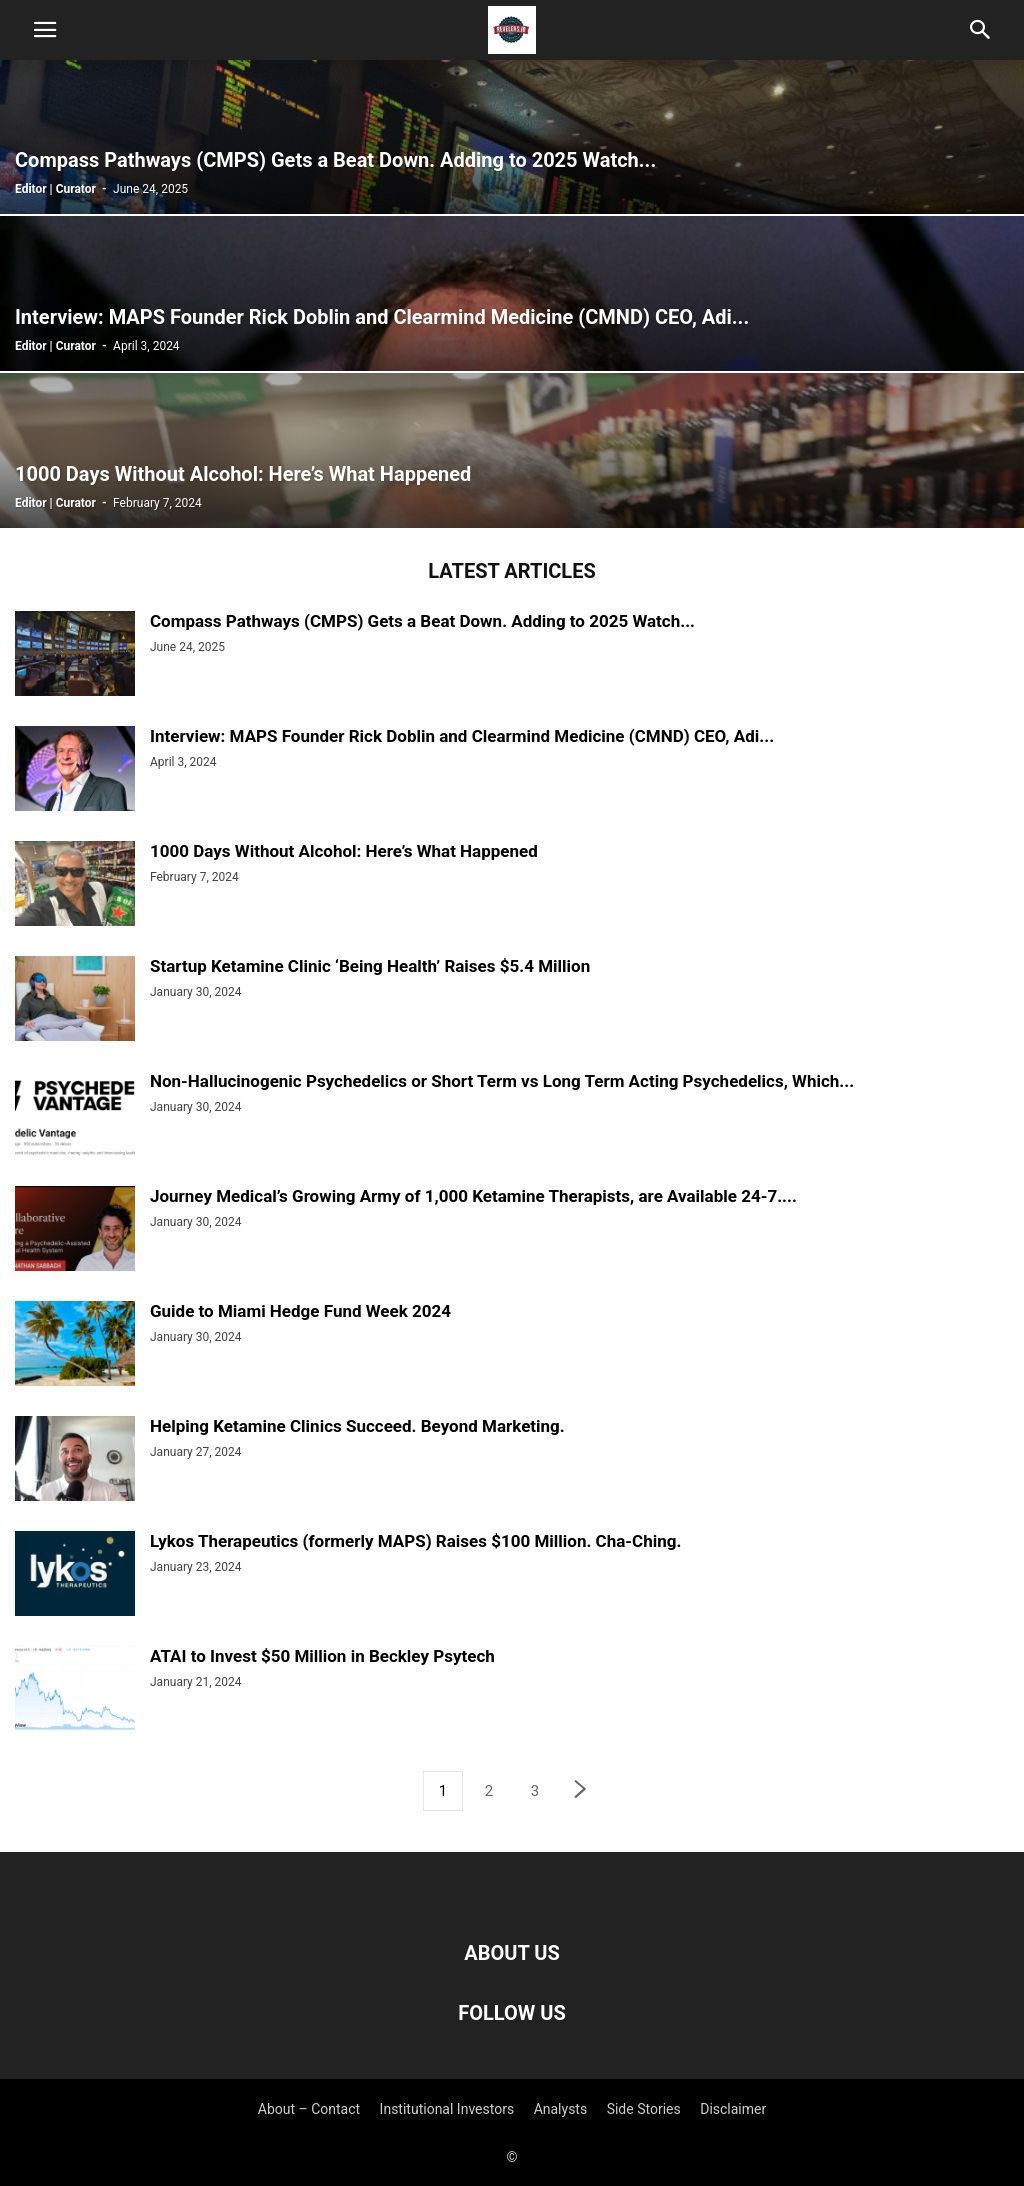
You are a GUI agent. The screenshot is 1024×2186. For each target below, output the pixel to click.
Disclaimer (733, 2109)
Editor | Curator (55, 189)
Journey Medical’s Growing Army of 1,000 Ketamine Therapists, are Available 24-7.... (473, 1196)
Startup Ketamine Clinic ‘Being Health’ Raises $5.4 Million (370, 966)
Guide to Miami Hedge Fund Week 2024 (300, 1311)
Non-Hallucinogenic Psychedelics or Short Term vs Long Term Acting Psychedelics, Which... (502, 1081)
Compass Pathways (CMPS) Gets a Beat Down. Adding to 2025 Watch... (422, 621)
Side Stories (644, 2109)
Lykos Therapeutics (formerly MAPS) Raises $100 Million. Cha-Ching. (415, 1541)
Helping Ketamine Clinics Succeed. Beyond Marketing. (357, 1426)
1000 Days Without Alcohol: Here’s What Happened (344, 851)
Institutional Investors (447, 2109)
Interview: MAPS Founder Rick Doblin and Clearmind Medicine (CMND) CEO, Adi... (462, 736)
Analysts (561, 2109)
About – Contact (309, 2109)
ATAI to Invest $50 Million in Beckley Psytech (322, 1656)
